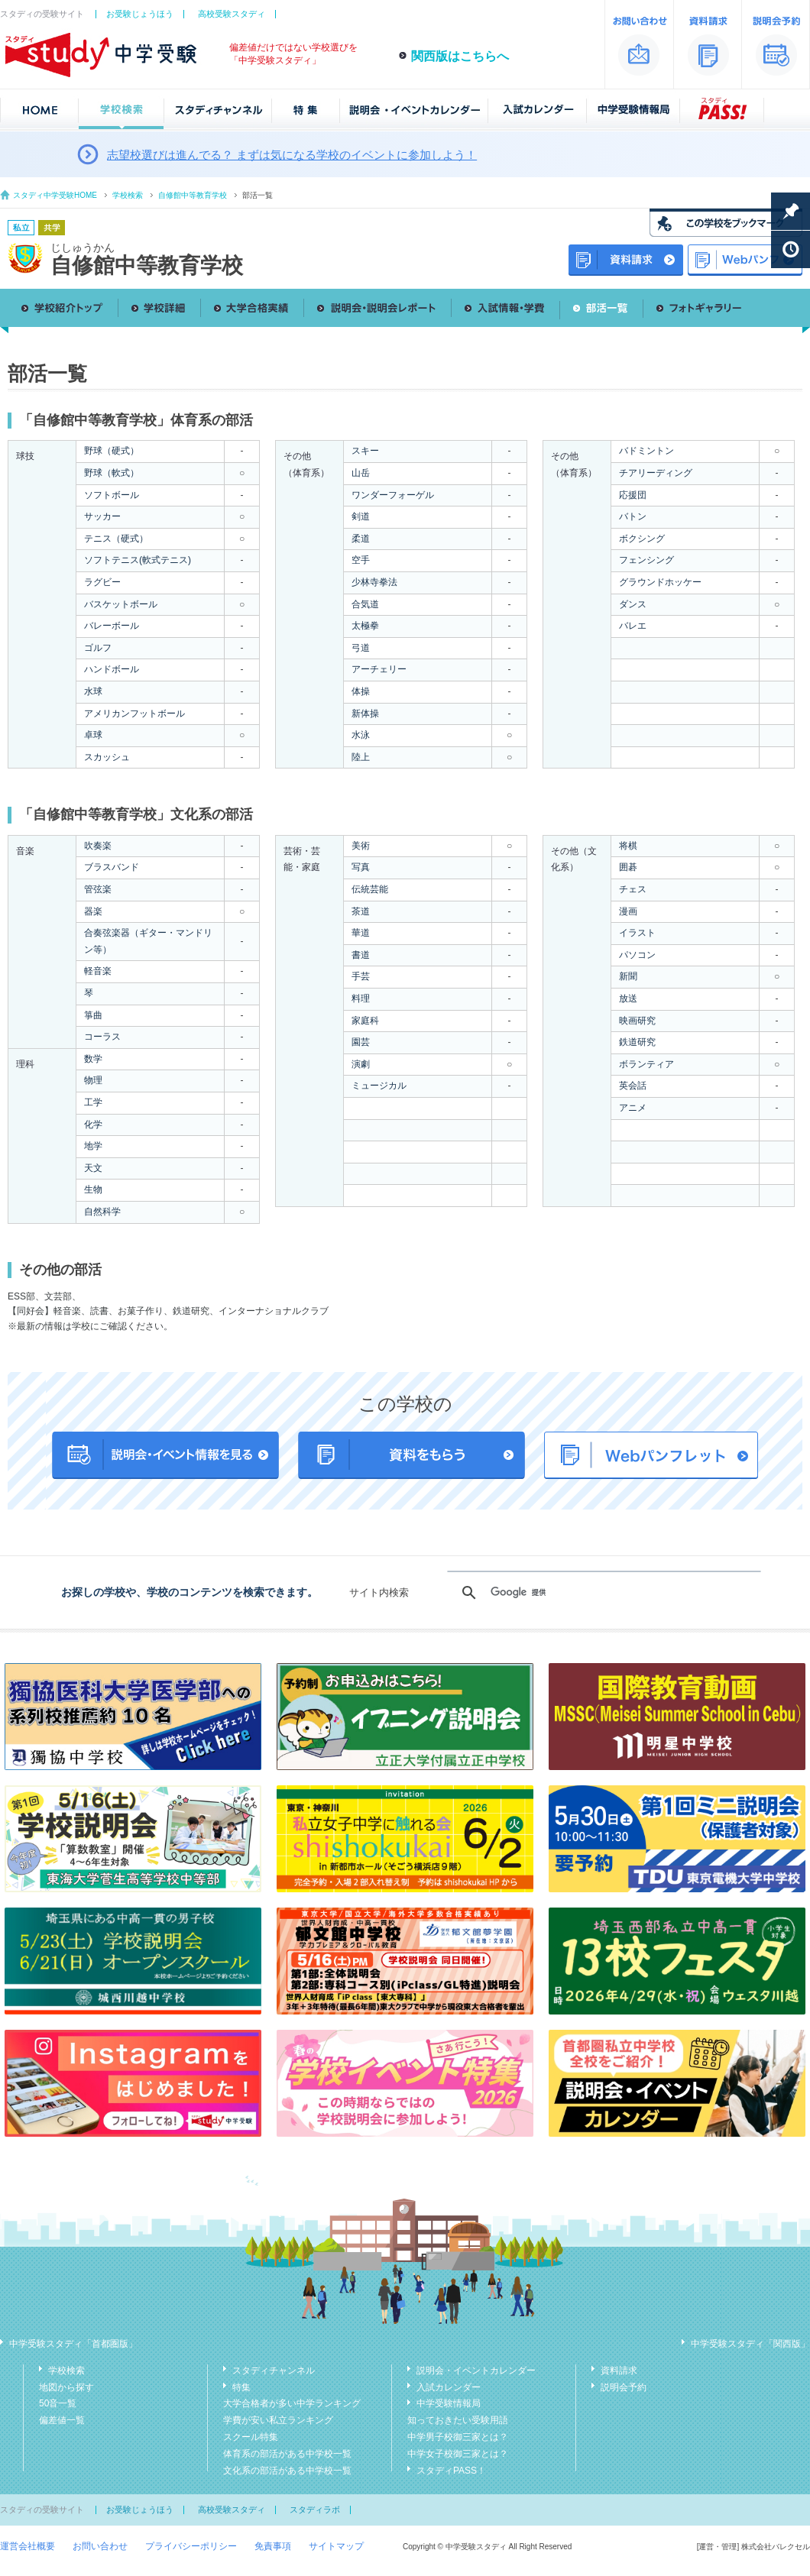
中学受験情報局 (448, 2403)
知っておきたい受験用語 (457, 2420)
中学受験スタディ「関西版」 (750, 2343)
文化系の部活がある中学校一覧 (287, 2470)
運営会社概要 (27, 2546)
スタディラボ (315, 2509)
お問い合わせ (100, 2546)
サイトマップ (336, 2546)
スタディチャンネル (273, 2370)
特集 (241, 2387)
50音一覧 (57, 2403)
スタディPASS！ (451, 2470)
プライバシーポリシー (191, 2546)
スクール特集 (250, 2437)
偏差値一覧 (62, 2420)
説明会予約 (623, 2387)
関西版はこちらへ (460, 56)
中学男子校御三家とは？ (457, 2437)
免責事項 (272, 2546)
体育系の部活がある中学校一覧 (287, 2453)
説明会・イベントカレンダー (476, 2370)
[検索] (602, 1593)
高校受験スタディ (231, 13)
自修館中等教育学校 (192, 195)
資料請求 (619, 2370)
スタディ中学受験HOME (55, 195)
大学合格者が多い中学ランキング (292, 2403)
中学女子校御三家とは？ (457, 2453)
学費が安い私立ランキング (278, 2420)
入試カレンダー (448, 2387)
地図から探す (66, 2387)
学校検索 (127, 195)
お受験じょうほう (139, 13)
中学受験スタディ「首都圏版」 (73, 2343)
